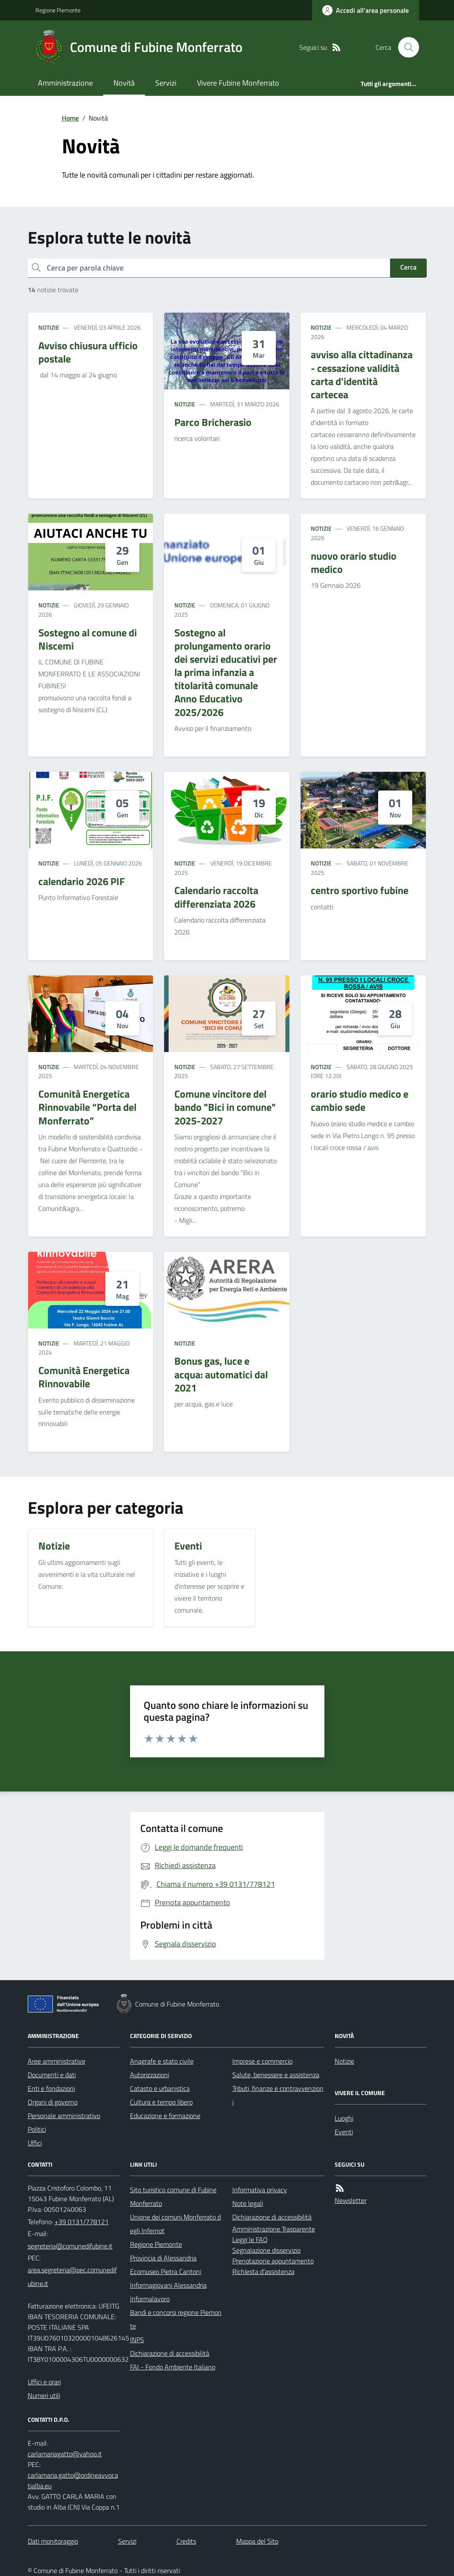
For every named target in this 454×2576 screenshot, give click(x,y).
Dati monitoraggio (53, 2541)
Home (70, 118)
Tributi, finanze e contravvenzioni (278, 2095)
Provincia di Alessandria (163, 2258)
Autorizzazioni (149, 2075)
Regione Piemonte (58, 10)
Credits (186, 2541)
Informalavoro (150, 2299)
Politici (37, 2129)
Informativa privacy (259, 2190)
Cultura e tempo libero (161, 2102)
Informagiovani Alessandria (168, 2285)
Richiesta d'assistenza (263, 2271)
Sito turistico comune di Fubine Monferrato (173, 2196)
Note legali (247, 2203)
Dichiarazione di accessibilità (169, 2353)
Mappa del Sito (257, 2541)
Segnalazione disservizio (266, 2250)
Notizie (48, 327)
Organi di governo (53, 2102)
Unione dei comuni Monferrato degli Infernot (175, 2224)
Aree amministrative (56, 2061)
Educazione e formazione (165, 2115)
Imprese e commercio (262, 2061)
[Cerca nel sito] (405, 47)
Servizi (165, 83)
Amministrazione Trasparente (273, 2229)
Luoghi (344, 2118)
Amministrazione (65, 83)
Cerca (408, 267)
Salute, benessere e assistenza (275, 2075)
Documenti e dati (52, 2075)
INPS (137, 2339)
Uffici (35, 2143)
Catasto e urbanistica (160, 2088)
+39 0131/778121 (82, 2222)
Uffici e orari (44, 2382)
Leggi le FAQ (250, 2239)
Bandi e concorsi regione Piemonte (176, 2319)
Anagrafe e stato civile (162, 2061)
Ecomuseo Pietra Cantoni (165, 2271)
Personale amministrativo (64, 2115)
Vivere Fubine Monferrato (238, 83)
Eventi (344, 2132)
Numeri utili (44, 2395)
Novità (124, 83)
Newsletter (351, 2200)
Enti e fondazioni (51, 2088)
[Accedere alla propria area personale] (365, 10)
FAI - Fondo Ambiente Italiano (172, 2367)
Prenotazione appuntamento (273, 2261)
